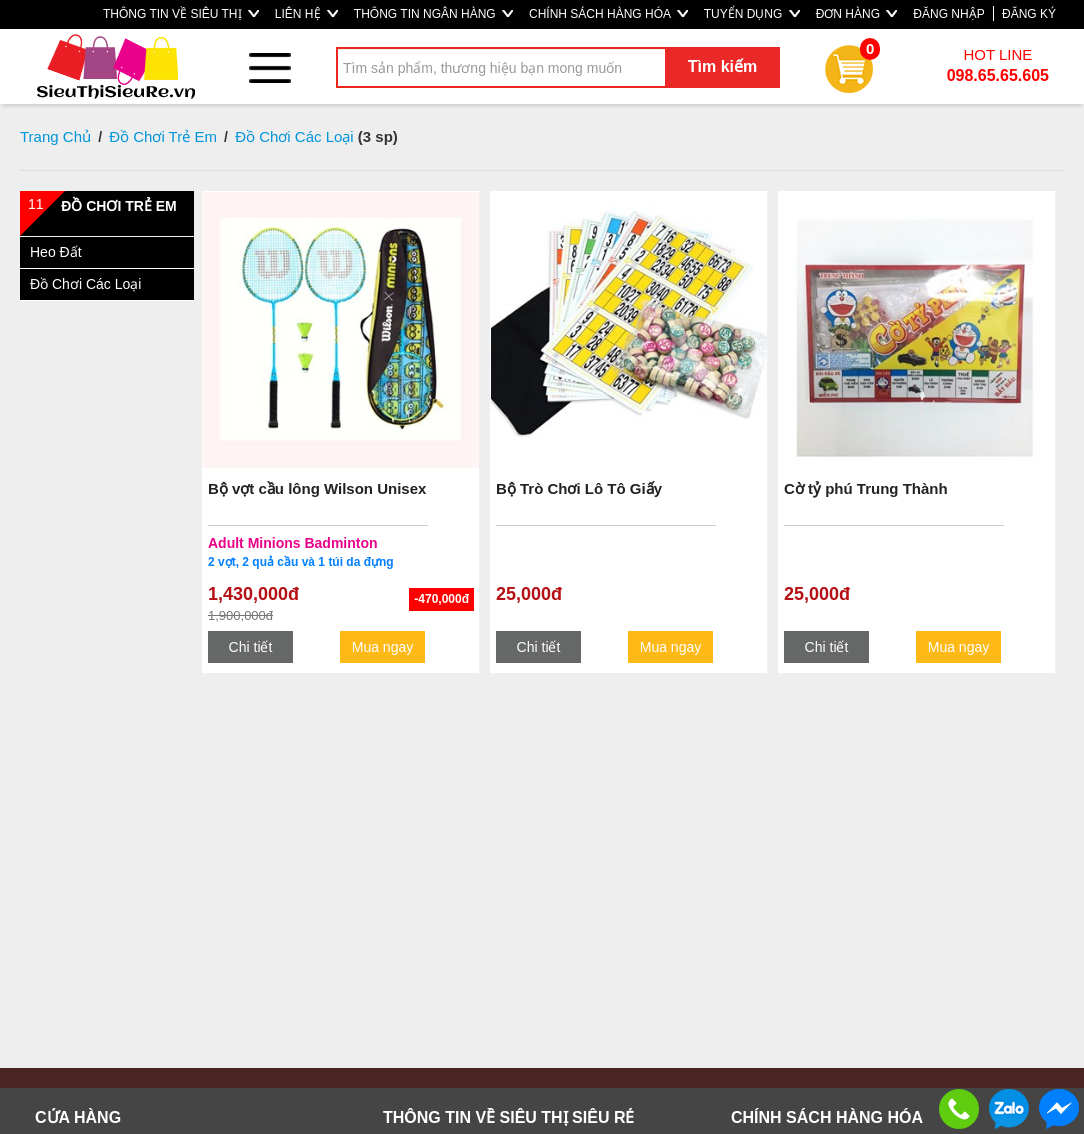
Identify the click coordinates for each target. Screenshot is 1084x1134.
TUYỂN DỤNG (752, 14)
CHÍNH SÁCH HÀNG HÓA (608, 14)
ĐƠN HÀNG (857, 14)
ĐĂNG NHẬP (948, 14)
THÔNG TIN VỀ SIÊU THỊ (181, 14)
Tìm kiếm (722, 66)
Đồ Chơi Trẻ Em (163, 136)
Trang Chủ (55, 136)
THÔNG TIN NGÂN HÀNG (433, 14)
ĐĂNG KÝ (1029, 14)
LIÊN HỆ (306, 14)
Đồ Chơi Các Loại (294, 136)
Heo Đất (56, 252)
